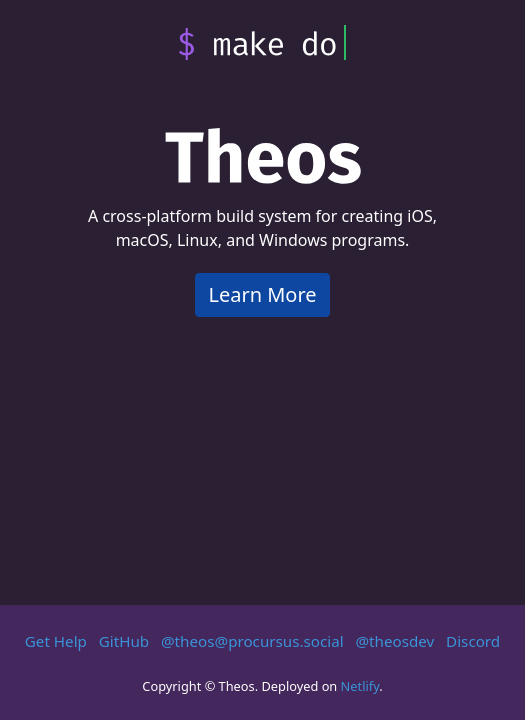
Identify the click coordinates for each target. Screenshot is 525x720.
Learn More (262, 294)
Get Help (56, 641)
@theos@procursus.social (252, 641)
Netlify (360, 686)
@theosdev (394, 641)
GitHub (124, 641)
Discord (473, 641)
